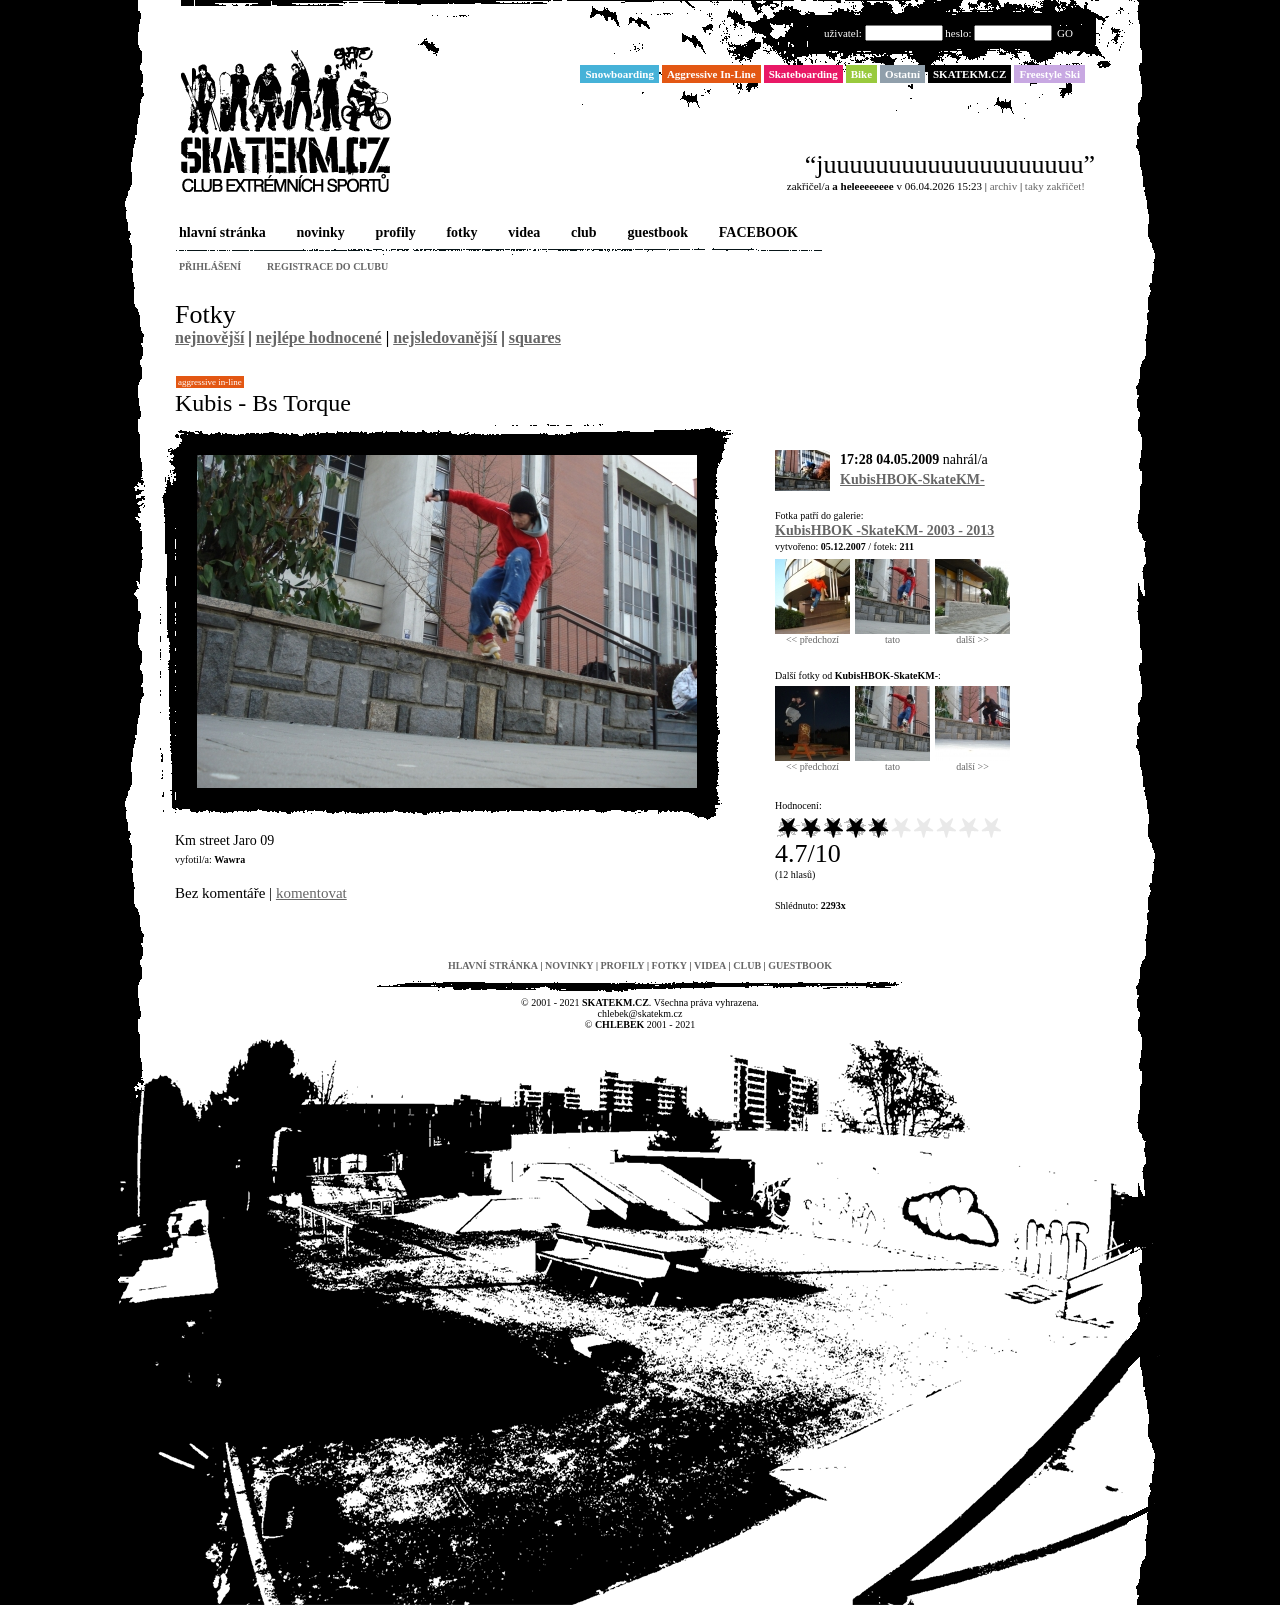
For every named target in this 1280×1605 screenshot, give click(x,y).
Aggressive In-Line (210, 382)
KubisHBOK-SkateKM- (912, 479)
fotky (459, 233)
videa (522, 233)
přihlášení (210, 266)
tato (892, 635)
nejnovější (209, 337)
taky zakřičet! (1055, 186)
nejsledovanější (445, 337)
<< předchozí (812, 635)
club (582, 233)
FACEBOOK (756, 233)
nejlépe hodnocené (319, 337)
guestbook (655, 233)
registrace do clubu (327, 266)
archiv (1003, 186)
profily (394, 233)
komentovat (311, 893)
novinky (319, 233)
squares (535, 337)
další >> (972, 635)
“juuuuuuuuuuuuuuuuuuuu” (950, 164)
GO (1065, 33)
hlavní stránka (220, 233)
